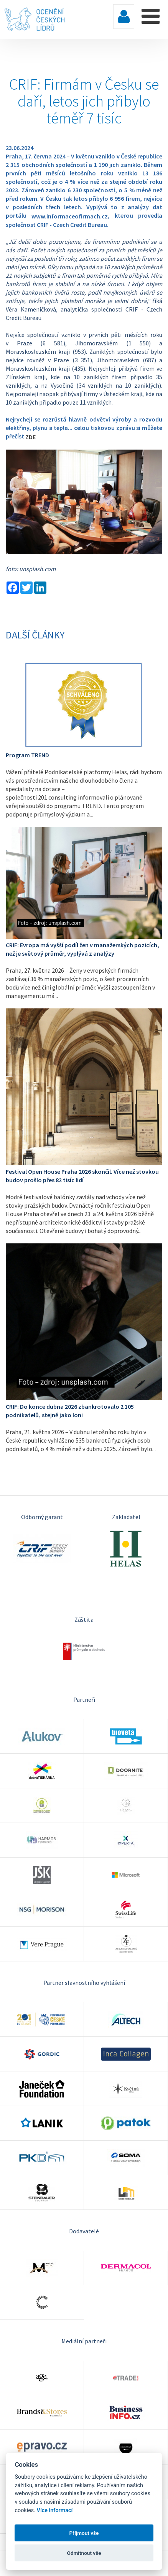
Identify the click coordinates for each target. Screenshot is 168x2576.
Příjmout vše (84, 2533)
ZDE (30, 437)
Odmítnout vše (84, 2553)
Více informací (55, 2510)
